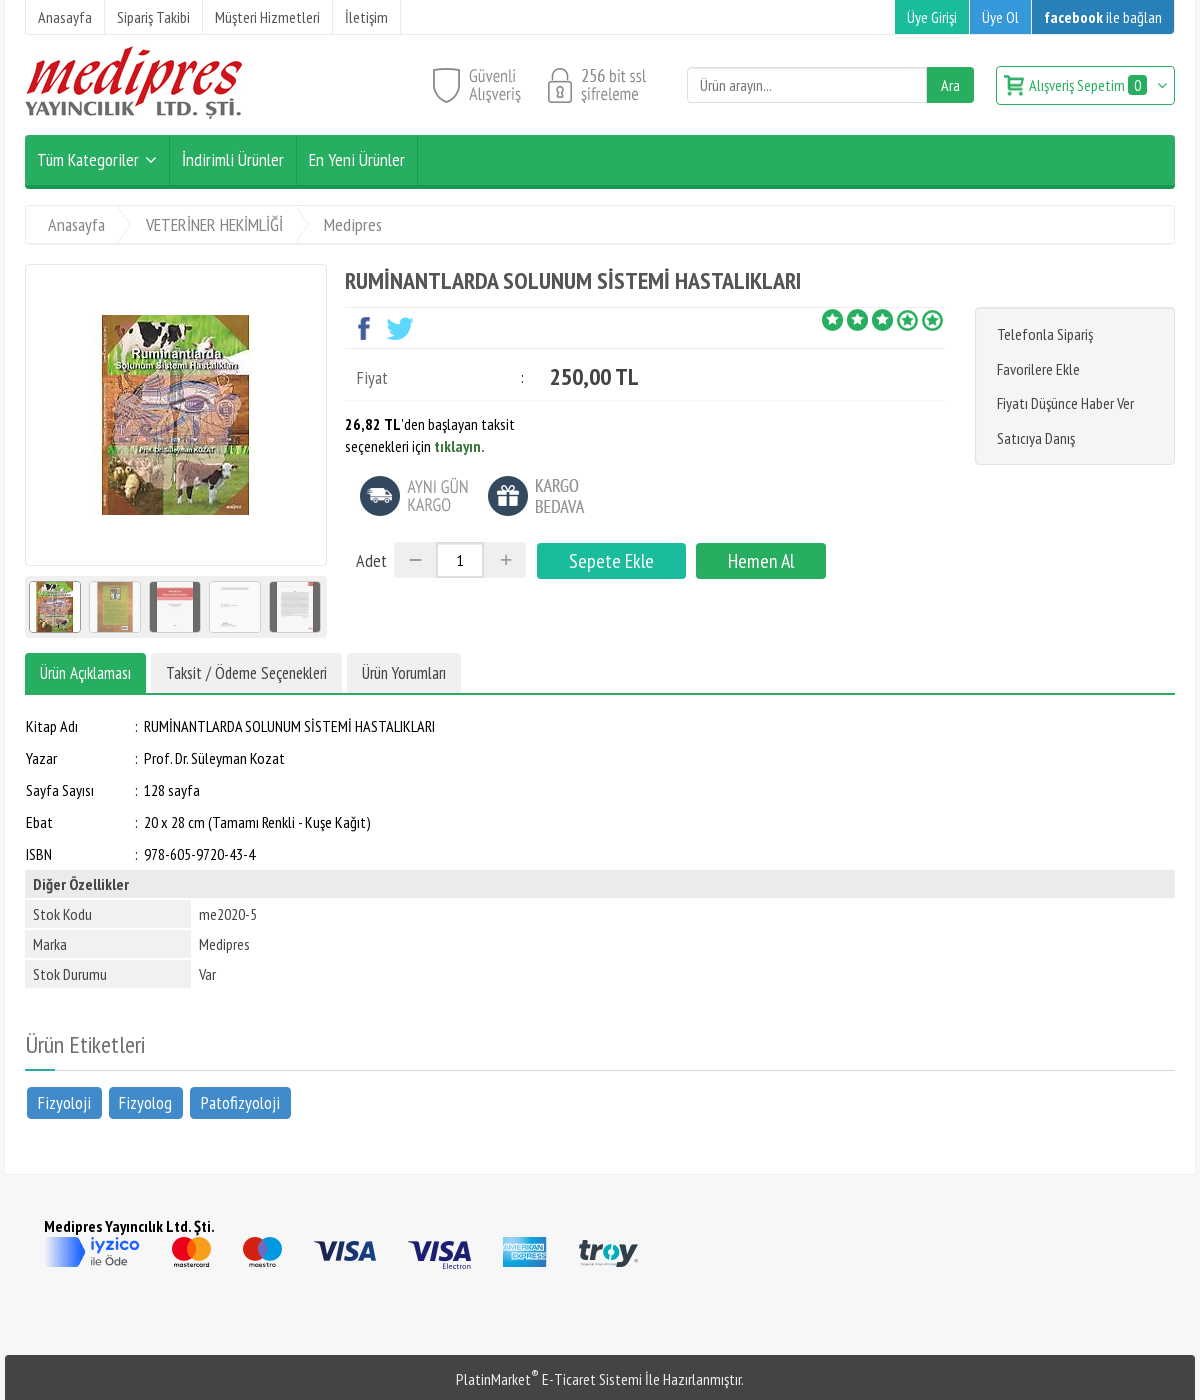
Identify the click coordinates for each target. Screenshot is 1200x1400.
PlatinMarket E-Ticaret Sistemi (549, 1379)
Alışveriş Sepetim (1089, 85)
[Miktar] (460, 560)
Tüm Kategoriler (88, 159)
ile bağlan (1103, 17)
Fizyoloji (64, 1101)
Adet (371, 560)
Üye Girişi (932, 17)
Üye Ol (1000, 17)
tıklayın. (459, 446)
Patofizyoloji (240, 1101)
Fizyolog (145, 1101)
